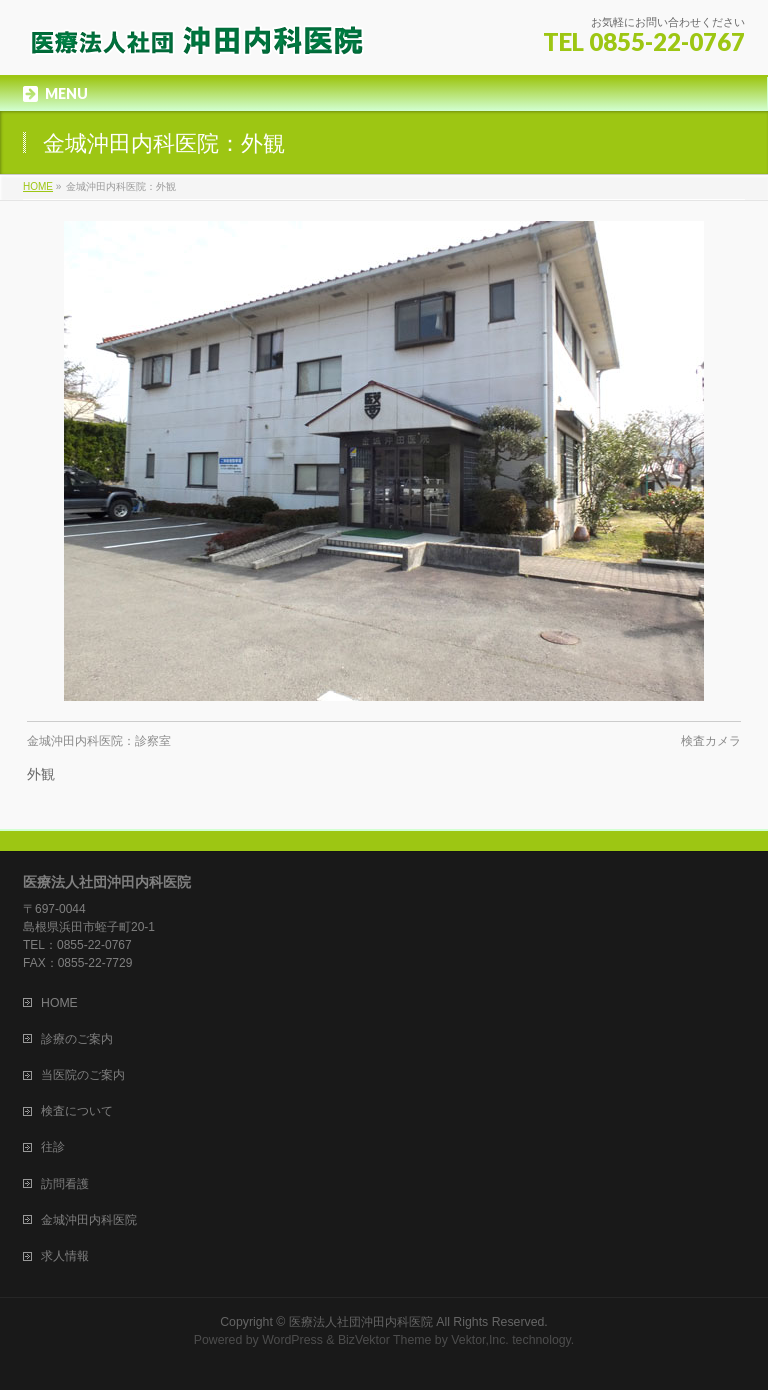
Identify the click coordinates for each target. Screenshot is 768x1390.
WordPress (292, 1340)
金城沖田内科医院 (89, 1220)
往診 (53, 1147)
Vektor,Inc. (480, 1340)
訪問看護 (65, 1184)
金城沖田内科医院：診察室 (99, 741)
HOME (59, 1003)
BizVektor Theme (385, 1340)
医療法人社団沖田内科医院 (361, 1322)
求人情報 (65, 1256)
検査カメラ (711, 741)
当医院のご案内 (83, 1075)
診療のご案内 (77, 1039)
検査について (77, 1111)
